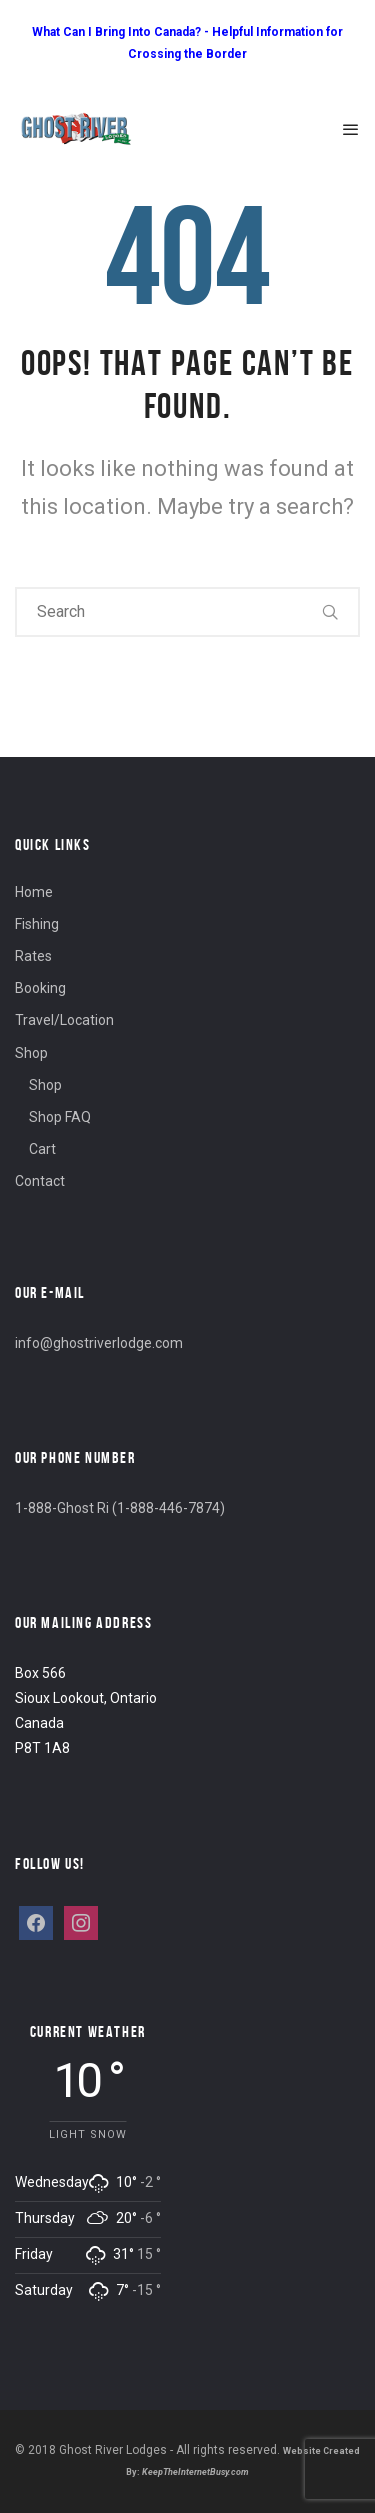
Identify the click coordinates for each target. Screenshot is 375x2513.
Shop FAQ (60, 1117)
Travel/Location (64, 1020)
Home (34, 892)
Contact (40, 1181)
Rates (33, 956)
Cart (42, 1149)
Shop (31, 1053)
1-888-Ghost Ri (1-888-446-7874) (120, 1508)
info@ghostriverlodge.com (99, 1343)
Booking (40, 988)
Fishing (37, 924)
